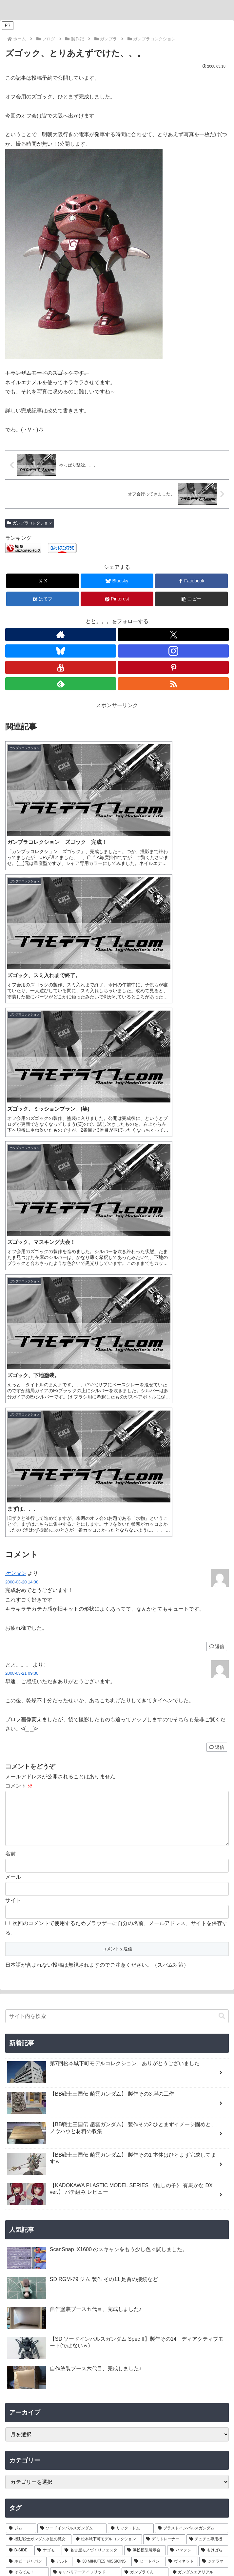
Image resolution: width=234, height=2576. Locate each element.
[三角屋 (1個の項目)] (52, 2132)
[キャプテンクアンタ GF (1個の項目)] (113, 2110)
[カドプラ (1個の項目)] (206, 2165)
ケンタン (15, 1077)
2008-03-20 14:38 (21, 1086)
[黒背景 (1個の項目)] (109, 2132)
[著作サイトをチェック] (60, 634)
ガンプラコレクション (29, 523)
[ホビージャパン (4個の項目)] (26, 2077)
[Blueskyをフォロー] (60, 651)
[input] (117, 1532)
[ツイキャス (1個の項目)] (27, 2110)
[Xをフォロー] (173, 634)
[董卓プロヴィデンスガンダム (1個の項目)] (40, 2154)
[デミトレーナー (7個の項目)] (164, 2055)
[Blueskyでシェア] (117, 581)
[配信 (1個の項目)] (64, 2110)
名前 (10, 1369)
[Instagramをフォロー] (173, 651)
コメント (19, 1290)
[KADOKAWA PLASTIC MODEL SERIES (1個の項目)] (117, 2176)
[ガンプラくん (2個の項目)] (145, 2088)
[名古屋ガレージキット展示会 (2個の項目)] (39, 2099)
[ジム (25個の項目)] (21, 2043)
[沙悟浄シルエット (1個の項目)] (153, 2154)
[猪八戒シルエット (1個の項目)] (203, 2154)
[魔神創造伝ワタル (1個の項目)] (107, 2121)
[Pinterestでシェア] (117, 599)
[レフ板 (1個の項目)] (18, 2143)
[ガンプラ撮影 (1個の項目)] (50, 2143)
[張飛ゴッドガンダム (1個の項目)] (145, 2143)
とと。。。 (117, 2274)
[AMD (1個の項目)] (215, 2121)
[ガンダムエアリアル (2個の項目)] (199, 2088)
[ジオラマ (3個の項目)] (213, 2077)
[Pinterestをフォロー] (173, 667)
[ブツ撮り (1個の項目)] (81, 2132)
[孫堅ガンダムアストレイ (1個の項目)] (199, 2143)
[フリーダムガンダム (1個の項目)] (95, 2143)
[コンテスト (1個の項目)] (22, 2132)
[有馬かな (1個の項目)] (117, 2165)
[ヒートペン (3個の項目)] (147, 2077)
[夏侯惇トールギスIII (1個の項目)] (102, 2154)
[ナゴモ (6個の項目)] (47, 2065)
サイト (13, 1415)
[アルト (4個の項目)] (60, 2077)
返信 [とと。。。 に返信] (216, 1251)
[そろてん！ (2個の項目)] (27, 2088)
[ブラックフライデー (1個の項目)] (203, 2099)
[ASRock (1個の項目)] (120, 2099)
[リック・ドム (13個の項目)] (131, 2043)
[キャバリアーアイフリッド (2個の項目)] (85, 2088)
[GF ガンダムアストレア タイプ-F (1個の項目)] (44, 2121)
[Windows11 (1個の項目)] (182, 2121)
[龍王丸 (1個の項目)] (147, 2121)
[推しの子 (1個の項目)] (161, 2165)
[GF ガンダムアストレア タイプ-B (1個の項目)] (187, 2110)
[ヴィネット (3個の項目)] (182, 2077)
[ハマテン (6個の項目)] (182, 2065)
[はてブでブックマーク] (42, 599)
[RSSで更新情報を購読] (173, 683)
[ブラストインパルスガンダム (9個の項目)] (191, 2043)
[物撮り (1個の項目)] (215, 2132)
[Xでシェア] (42, 581)
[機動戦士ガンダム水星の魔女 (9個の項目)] (38, 2055)
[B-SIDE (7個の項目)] (19, 2065)
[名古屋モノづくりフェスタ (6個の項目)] (92, 2065)
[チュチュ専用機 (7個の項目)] (207, 2055)
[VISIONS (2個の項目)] (89, 2099)
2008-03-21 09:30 (21, 1178)
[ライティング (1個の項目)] (141, 2132)
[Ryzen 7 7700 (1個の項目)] (156, 2099)
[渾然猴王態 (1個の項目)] (29, 2165)
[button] (191, 599)
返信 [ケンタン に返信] (216, 1151)
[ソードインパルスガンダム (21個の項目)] (72, 2043)
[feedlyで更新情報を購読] (60, 683)
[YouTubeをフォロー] (60, 667)
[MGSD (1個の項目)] (74, 2165)
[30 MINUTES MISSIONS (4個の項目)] (102, 2077)
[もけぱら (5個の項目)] (213, 2065)
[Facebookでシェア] (191, 581)
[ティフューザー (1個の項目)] (181, 2132)
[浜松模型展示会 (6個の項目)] (145, 2065)
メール (13, 1392)
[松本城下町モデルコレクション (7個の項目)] (107, 2055)
